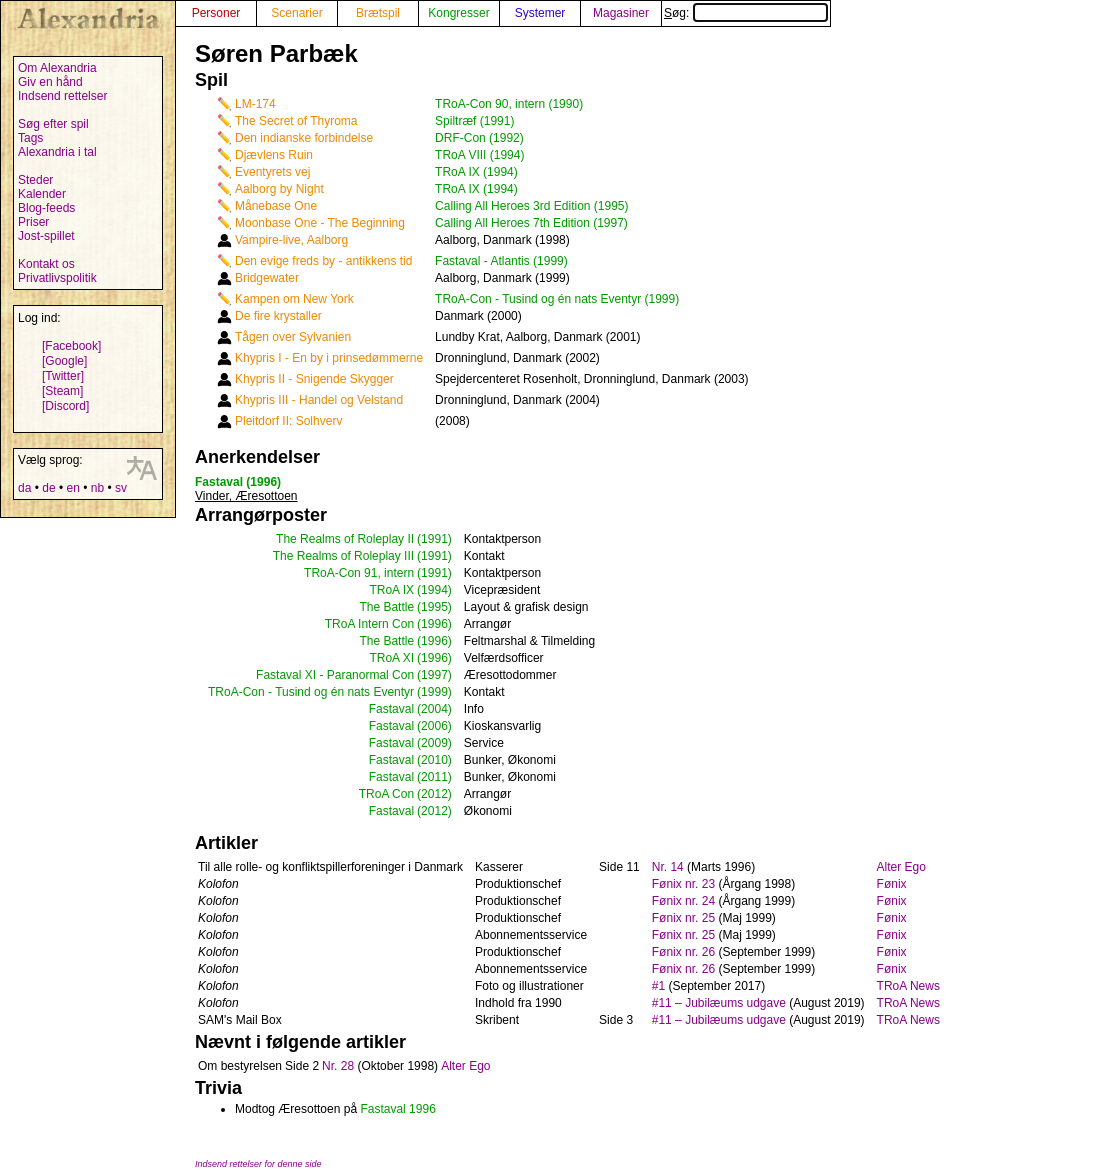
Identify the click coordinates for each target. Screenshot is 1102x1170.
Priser (33, 222)
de (48, 488)
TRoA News (908, 986)
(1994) (434, 590)
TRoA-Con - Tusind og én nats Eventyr (311, 692)
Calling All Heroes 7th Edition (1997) (531, 223)
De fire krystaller (278, 316)
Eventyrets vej (272, 172)
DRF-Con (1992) (479, 138)
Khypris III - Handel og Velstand (319, 400)
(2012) (434, 794)
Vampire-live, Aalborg (291, 240)
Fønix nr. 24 (683, 901)
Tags (30, 138)
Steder (35, 180)
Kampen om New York (294, 299)
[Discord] (65, 406)
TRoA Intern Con (369, 624)
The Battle (386, 607)
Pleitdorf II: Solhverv (288, 421)
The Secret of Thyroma (296, 121)
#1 (658, 986)
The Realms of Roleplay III (343, 556)
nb (97, 488)
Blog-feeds (46, 208)
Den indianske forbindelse (304, 138)
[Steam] (62, 391)
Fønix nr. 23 (683, 884)
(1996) (434, 624)
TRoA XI (391, 658)
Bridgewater (267, 278)
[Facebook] (71, 346)
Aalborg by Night (279, 189)
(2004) (434, 709)
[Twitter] (63, 376)
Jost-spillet (46, 236)
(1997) (434, 675)
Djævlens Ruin (274, 155)
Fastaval (391, 709)
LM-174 (255, 104)
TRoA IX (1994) (476, 172)
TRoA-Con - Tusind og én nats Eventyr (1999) (557, 299)
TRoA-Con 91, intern (359, 573)
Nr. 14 (668, 867)
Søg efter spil (53, 124)
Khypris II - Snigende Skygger (314, 379)
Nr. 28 (338, 1066)
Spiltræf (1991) (474, 121)
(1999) (434, 692)
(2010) (434, 760)
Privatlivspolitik (57, 278)
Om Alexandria (57, 68)
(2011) (434, 777)
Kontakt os (46, 264)
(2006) (434, 726)
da (24, 488)
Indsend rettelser (62, 96)
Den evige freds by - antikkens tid (323, 261)
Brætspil (378, 13)
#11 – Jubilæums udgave (719, 1003)
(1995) (434, 607)
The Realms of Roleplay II (345, 539)
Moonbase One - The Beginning (320, 223)
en (72, 488)
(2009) (434, 743)
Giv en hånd (50, 82)
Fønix (892, 884)
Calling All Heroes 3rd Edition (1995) (531, 206)
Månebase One (276, 206)
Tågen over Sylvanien (293, 337)
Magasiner (621, 13)
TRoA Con (386, 794)
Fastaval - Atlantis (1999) (501, 261)
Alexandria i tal (57, 152)
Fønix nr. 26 (683, 952)
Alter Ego (901, 867)
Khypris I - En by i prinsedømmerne (329, 358)
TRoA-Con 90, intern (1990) (509, 104)
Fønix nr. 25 (683, 918)
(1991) (434, 539)
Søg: (746, 13)
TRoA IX (391, 590)
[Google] (64, 361)
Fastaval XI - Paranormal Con (335, 675)
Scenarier (296, 13)
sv (121, 488)
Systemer (540, 13)
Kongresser (458, 13)
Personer (216, 13)
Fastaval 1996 (397, 1109)
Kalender (42, 194)
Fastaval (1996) (238, 482)
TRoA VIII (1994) (479, 155)
